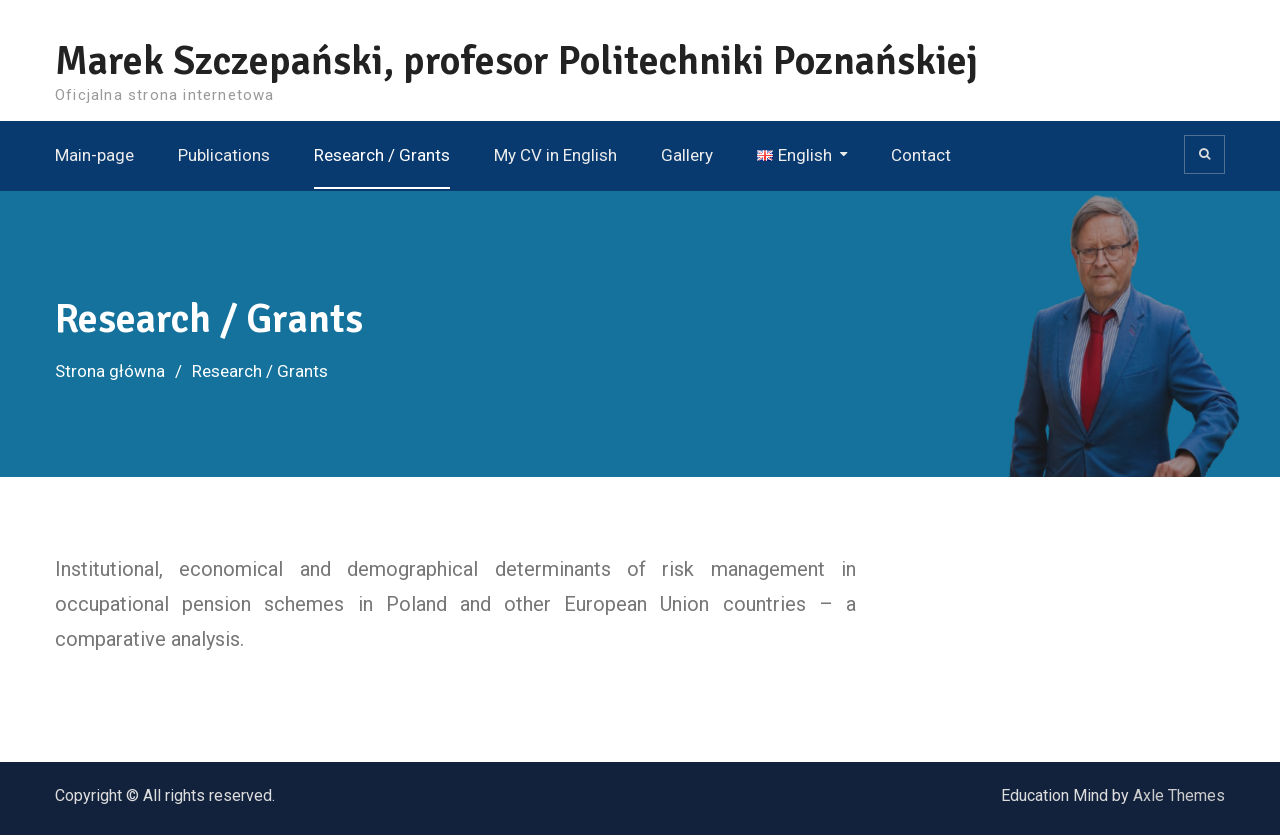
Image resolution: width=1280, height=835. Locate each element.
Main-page (94, 155)
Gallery (687, 155)
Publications (224, 155)
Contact (921, 155)
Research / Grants (382, 155)
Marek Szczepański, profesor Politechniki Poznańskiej (516, 61)
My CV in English (555, 155)
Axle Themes (1179, 795)
